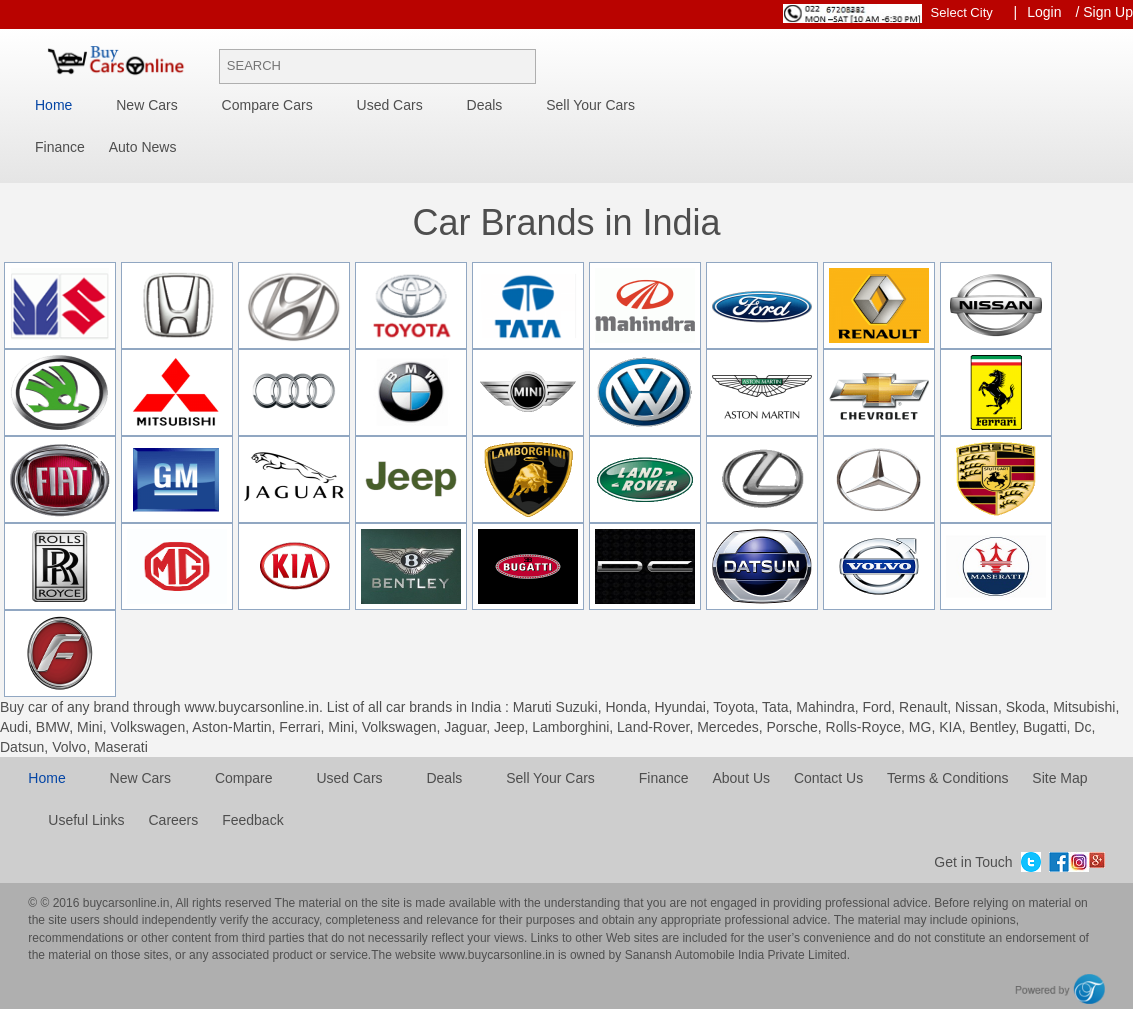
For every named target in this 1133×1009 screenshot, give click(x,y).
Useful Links (86, 820)
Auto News (143, 147)
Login (1044, 12)
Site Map (1059, 778)
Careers (173, 820)
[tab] (566, 262)
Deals (485, 105)
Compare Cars (267, 105)
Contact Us (828, 778)
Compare (244, 778)
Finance (60, 147)
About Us (741, 778)
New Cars (146, 105)
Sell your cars (590, 105)
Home (53, 105)
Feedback (252, 820)
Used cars (349, 778)
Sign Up (1108, 12)
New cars (140, 778)
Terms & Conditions (947, 778)
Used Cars (390, 105)
